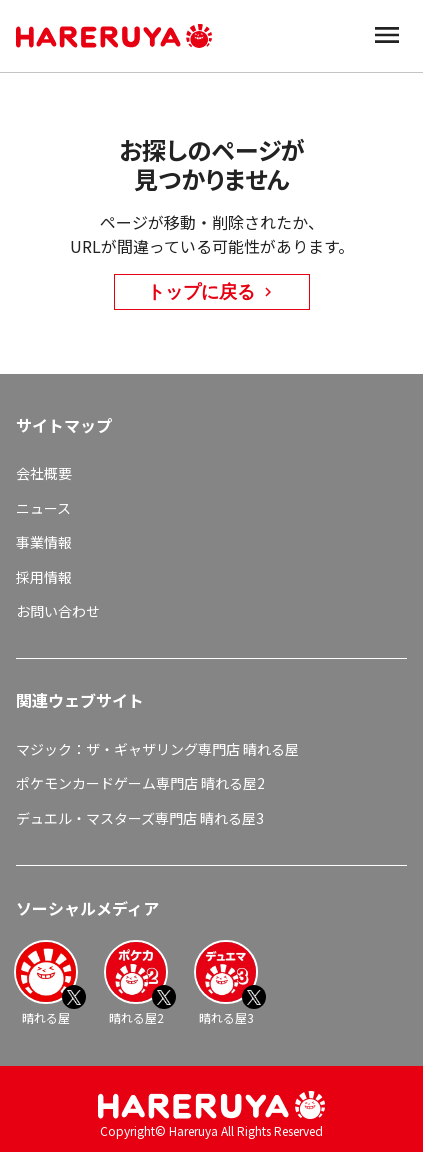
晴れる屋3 (226, 983)
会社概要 (44, 473)
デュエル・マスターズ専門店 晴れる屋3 (140, 818)
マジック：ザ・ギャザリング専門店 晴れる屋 (157, 749)
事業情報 (44, 542)
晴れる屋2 (136, 983)
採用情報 (44, 577)
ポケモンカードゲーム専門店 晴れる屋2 (140, 783)
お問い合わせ (58, 611)
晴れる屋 (46, 983)
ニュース (43, 508)
